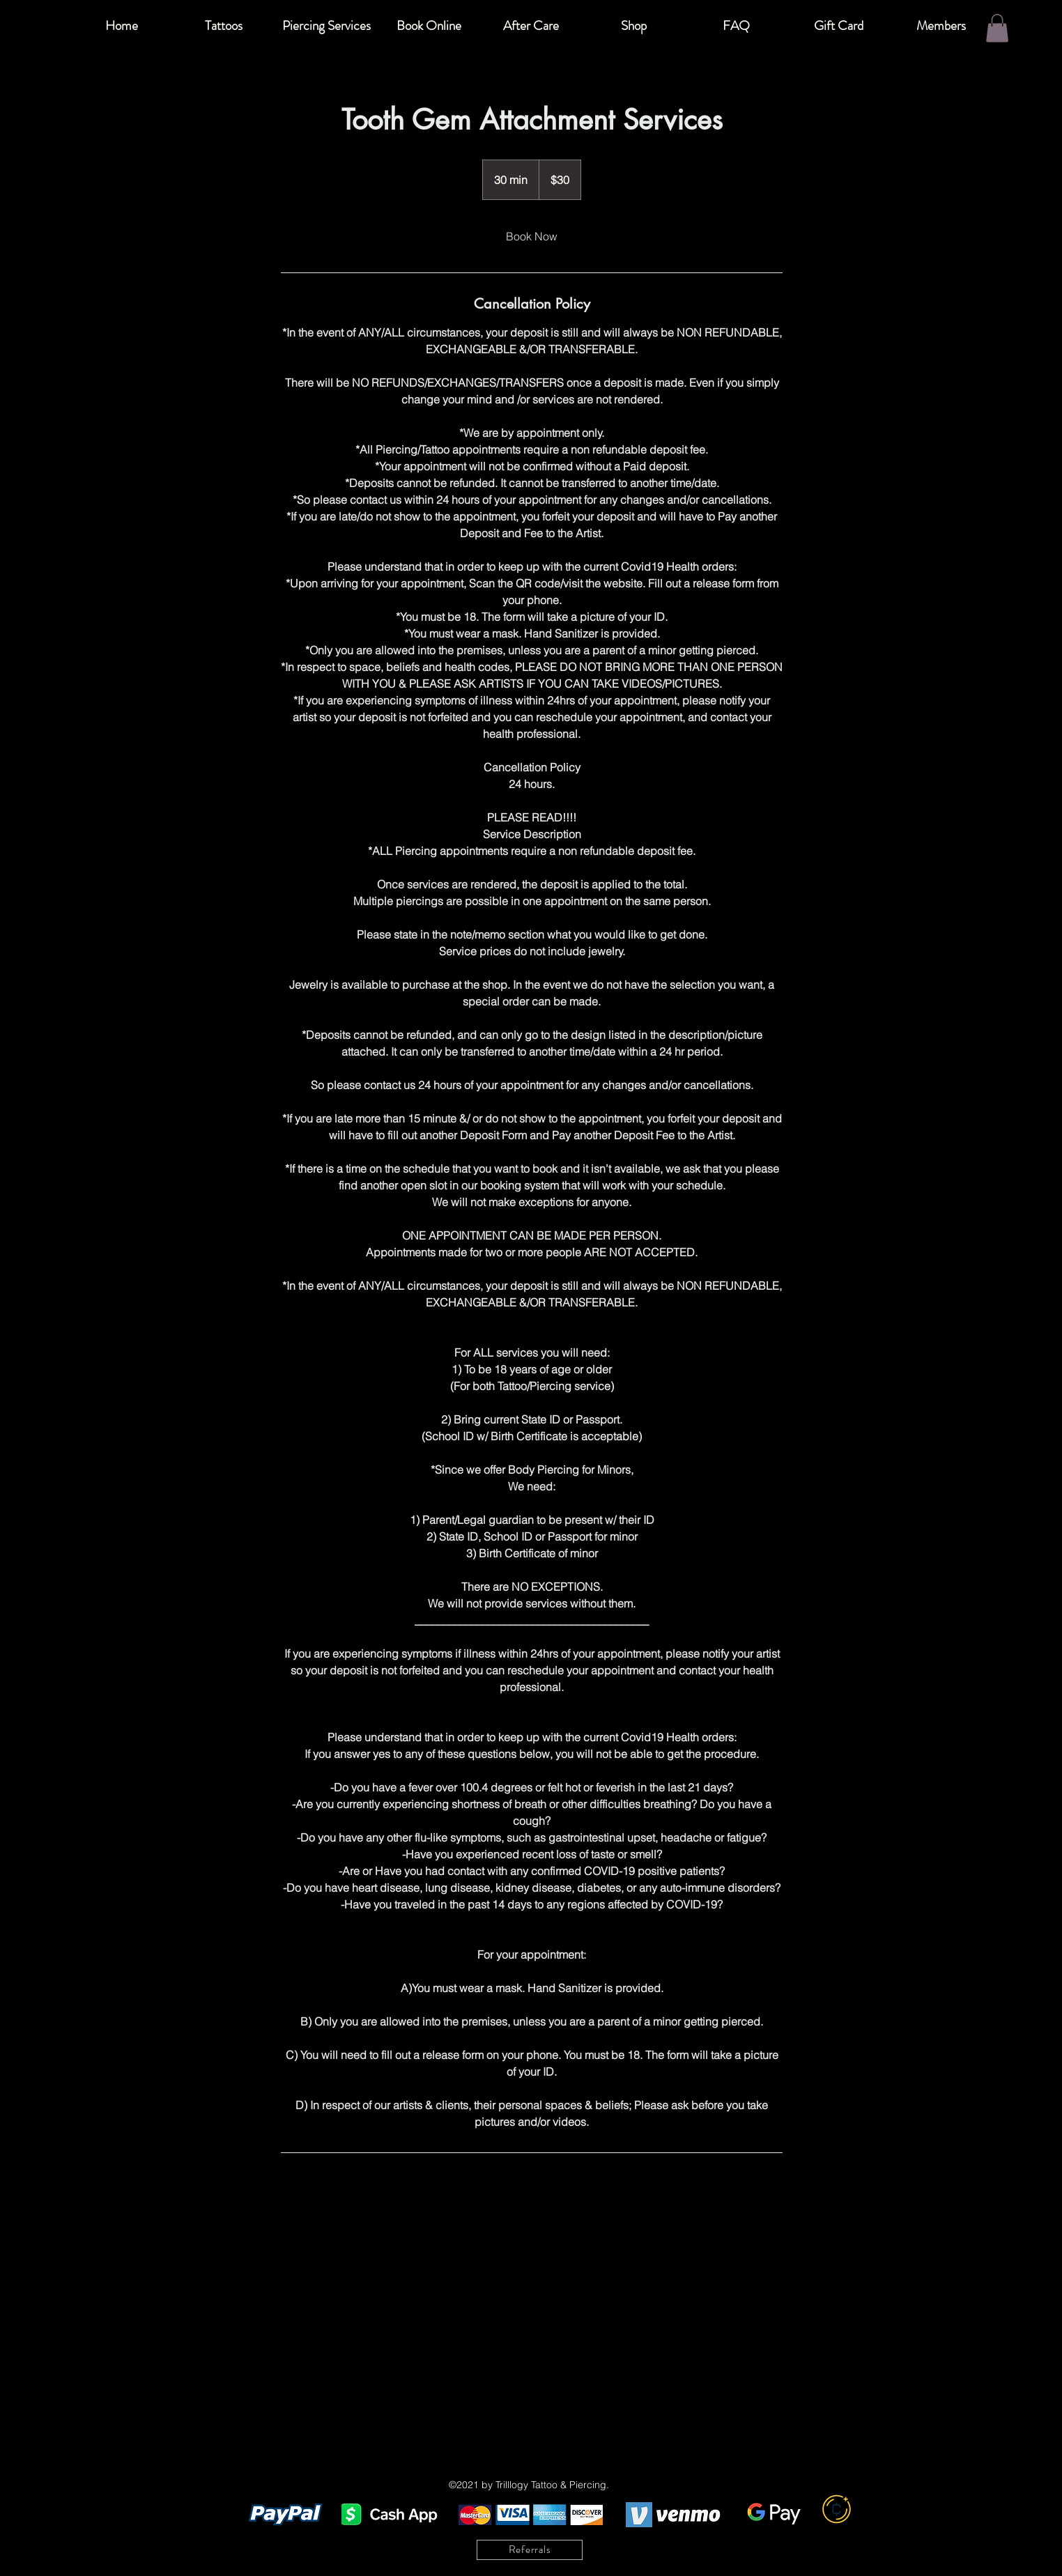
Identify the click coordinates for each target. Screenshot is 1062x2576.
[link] (532, 236)
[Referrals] (530, 2550)
